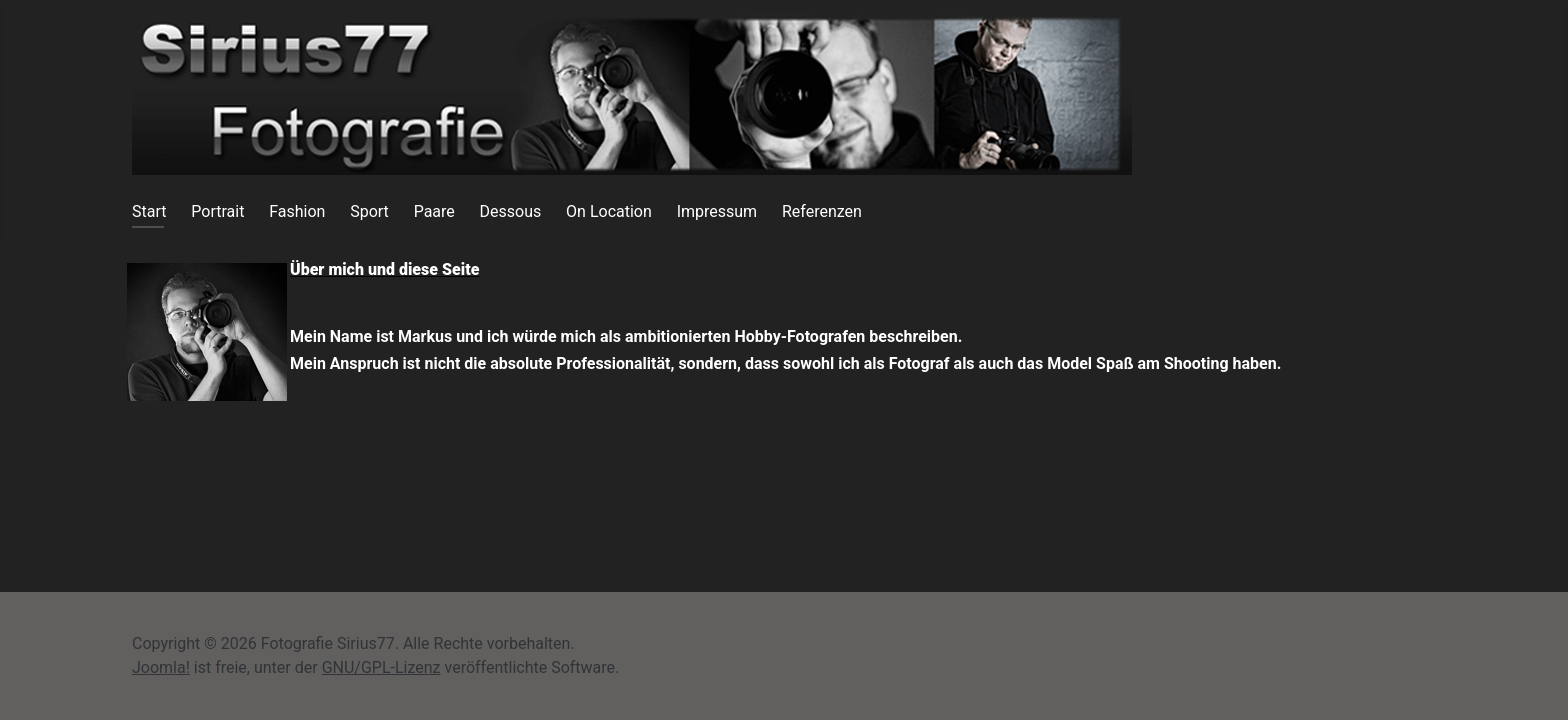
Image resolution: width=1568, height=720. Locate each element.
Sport (369, 211)
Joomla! (161, 667)
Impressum (717, 211)
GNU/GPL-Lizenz (381, 667)
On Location (609, 211)
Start (149, 211)
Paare (434, 211)
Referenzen (822, 211)
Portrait (217, 211)
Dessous (511, 211)
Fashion (297, 211)
